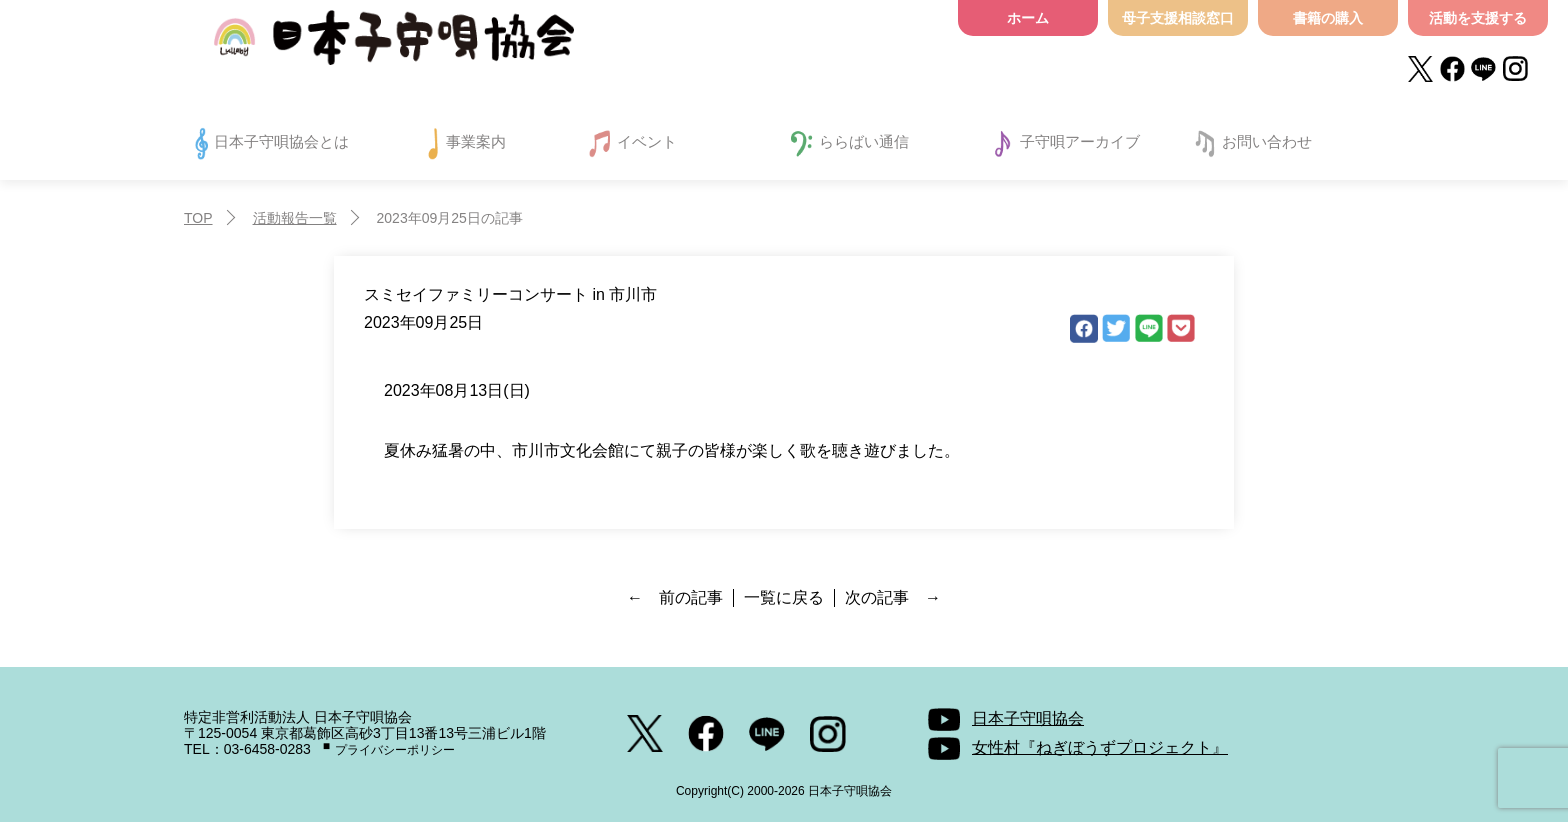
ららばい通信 (864, 141)
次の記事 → (893, 597)
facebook (1084, 329)
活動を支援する (1478, 18)
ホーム (1028, 18)
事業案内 (476, 141)
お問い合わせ (1267, 141)
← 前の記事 (675, 597)
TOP (198, 218)
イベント (647, 141)
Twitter (1116, 329)
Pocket (1181, 329)
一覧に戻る (784, 597)
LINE (1149, 329)
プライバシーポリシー (395, 750)
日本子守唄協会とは (281, 141)
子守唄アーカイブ (1080, 141)
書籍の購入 (1328, 18)
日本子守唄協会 (394, 42)
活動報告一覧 (295, 218)
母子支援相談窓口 (1178, 18)
